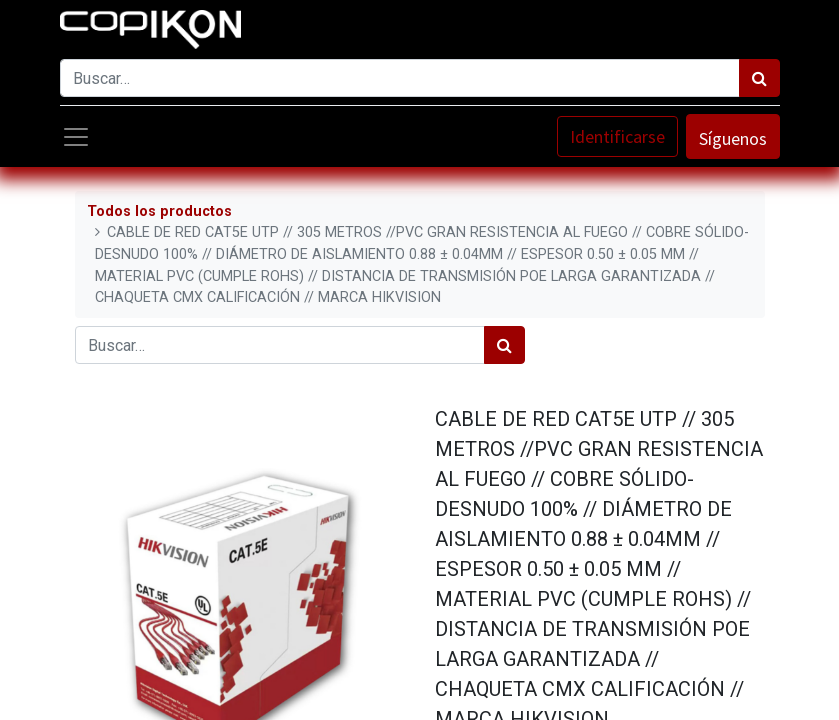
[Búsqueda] (759, 78)
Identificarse (617, 136)
